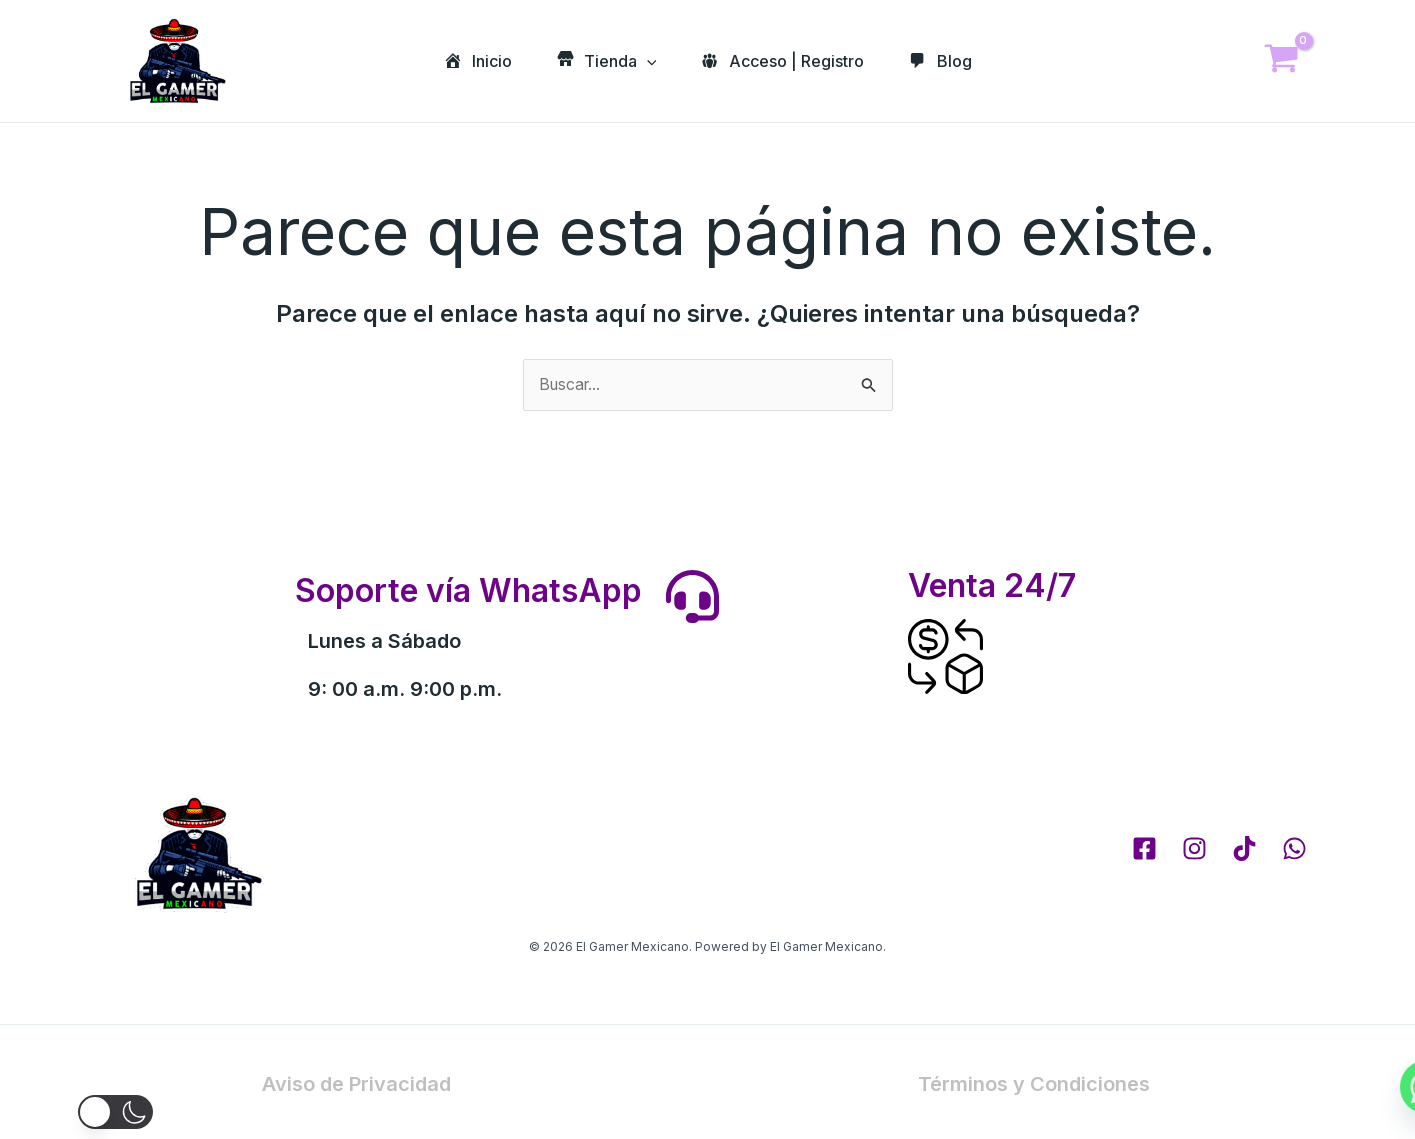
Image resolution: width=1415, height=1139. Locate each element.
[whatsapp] (1294, 849)
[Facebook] (1144, 849)
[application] (644, 61)
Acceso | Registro (784, 61)
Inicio (471, 61)
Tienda (603, 61)
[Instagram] (1194, 849)
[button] (47, 1112)
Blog (947, 61)
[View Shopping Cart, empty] (1282, 61)
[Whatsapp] (1359, 1087)
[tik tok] (1244, 849)
